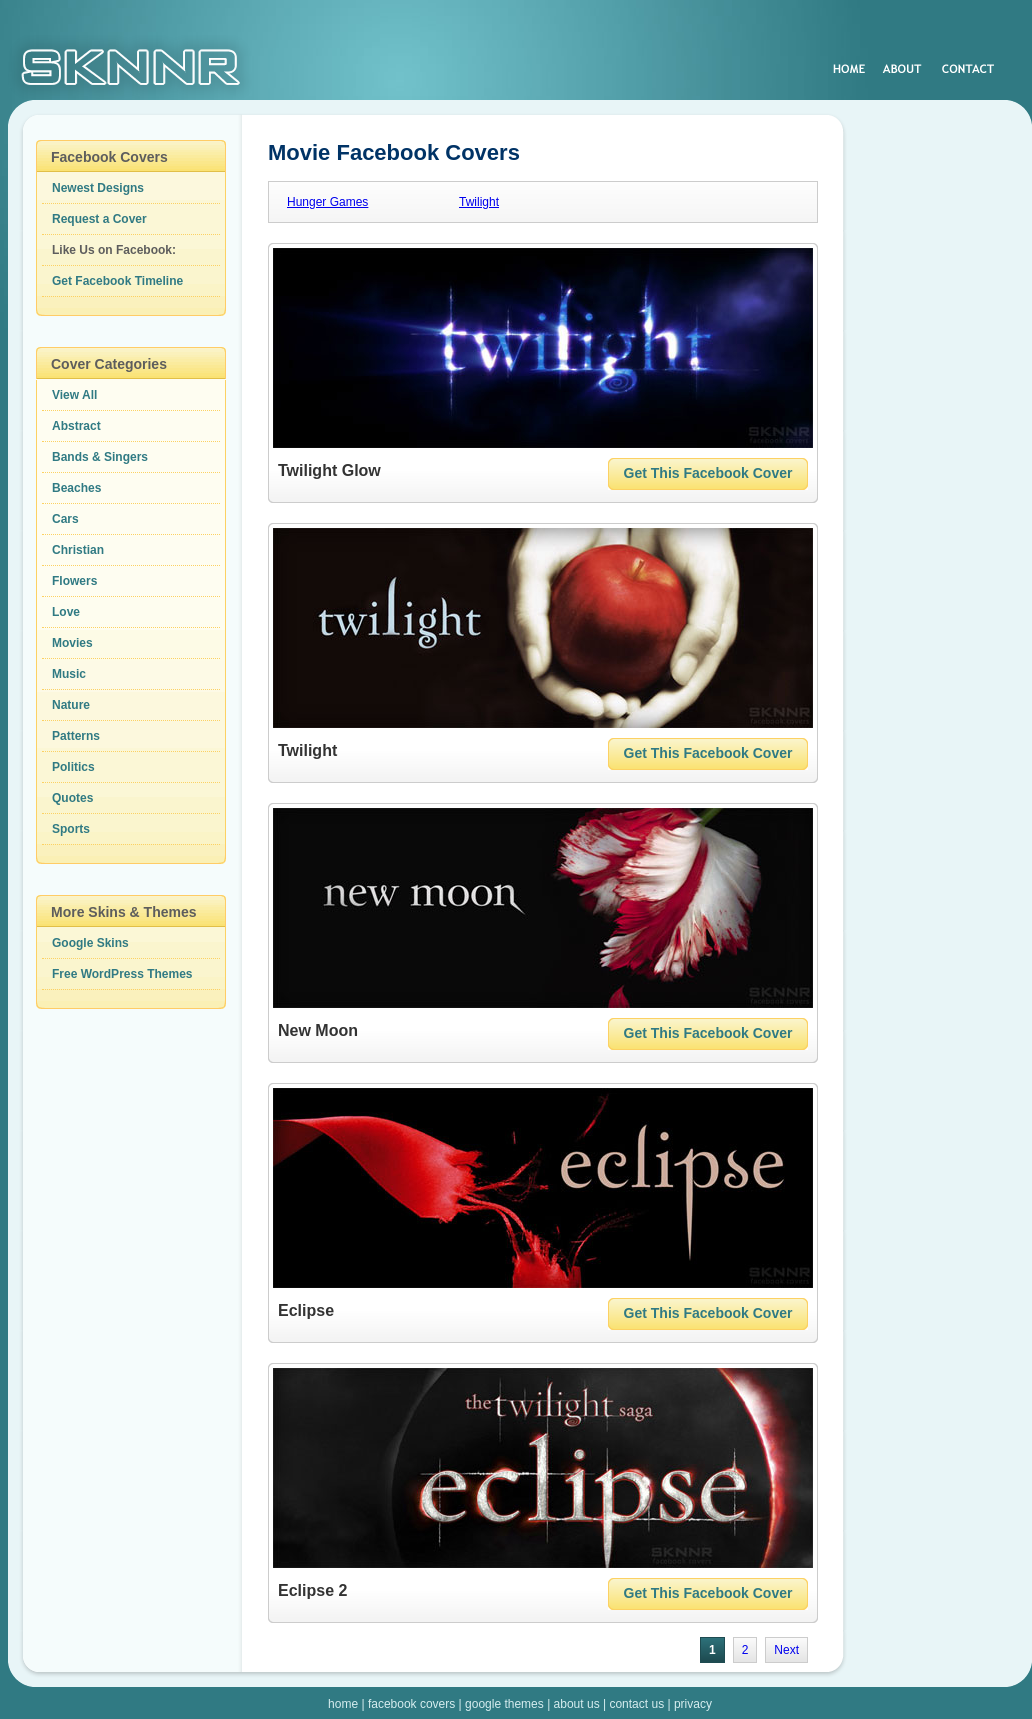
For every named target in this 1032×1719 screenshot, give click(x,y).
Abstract (76, 426)
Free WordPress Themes (122, 974)
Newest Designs (98, 188)
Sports (71, 829)
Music (69, 674)
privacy (693, 1704)
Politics (73, 767)
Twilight (479, 202)
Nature (71, 705)
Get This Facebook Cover (708, 473)
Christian (78, 550)
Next (786, 1650)
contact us (636, 1704)
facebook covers (411, 1704)
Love (66, 612)
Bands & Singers (100, 457)
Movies (72, 643)
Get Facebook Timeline (117, 281)
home (343, 1704)
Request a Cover (99, 219)
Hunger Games (327, 202)
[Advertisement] (940, 440)
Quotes (72, 798)
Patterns (76, 736)
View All (74, 395)
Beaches (76, 488)
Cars (65, 519)
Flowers (74, 581)
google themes (504, 1704)
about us (577, 1704)
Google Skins (90, 943)
